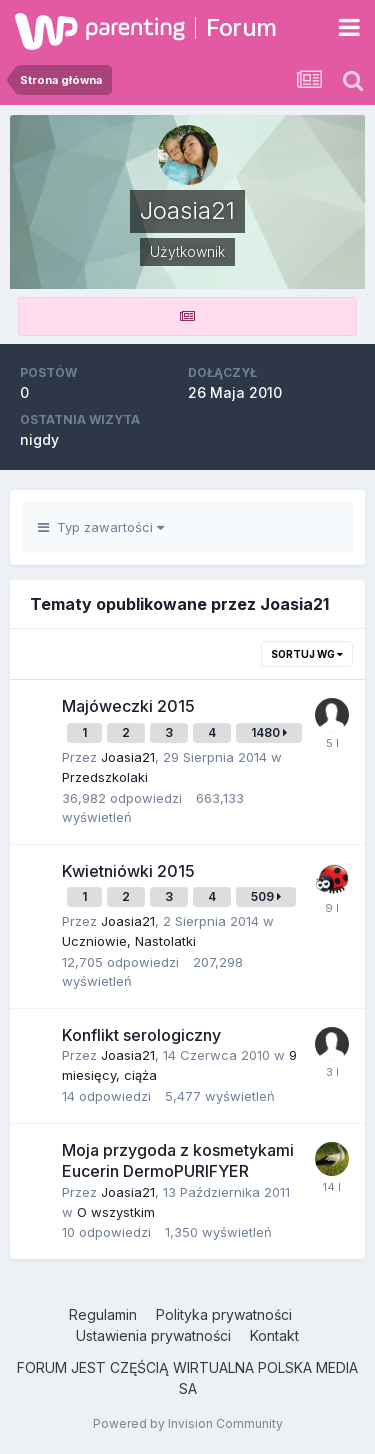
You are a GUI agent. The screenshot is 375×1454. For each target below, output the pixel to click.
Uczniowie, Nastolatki (129, 941)
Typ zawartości (101, 527)
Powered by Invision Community (188, 1423)
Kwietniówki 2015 (128, 871)
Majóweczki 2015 (128, 706)
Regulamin (103, 1314)
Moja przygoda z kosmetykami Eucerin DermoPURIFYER (178, 1161)
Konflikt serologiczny (141, 1035)
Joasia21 (128, 757)
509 (266, 896)
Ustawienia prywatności (153, 1335)
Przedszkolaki (105, 777)
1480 (269, 732)
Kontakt (274, 1335)
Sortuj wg (307, 654)
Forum (241, 27)
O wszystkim (116, 1212)
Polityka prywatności (224, 1314)
